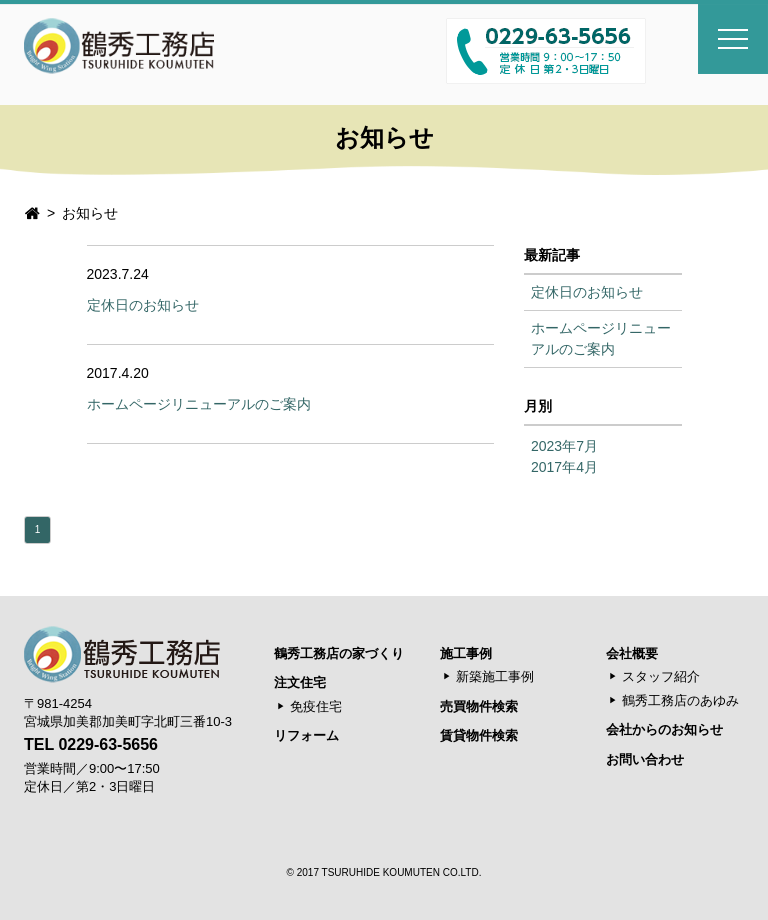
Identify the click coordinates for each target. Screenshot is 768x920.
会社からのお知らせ (664, 729)
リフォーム (306, 735)
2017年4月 (564, 467)
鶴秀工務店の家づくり (339, 653)
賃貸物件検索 (479, 735)
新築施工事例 (495, 676)
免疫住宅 (316, 706)
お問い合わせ (645, 759)
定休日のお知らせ (143, 305)
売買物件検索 (479, 706)
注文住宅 (300, 682)
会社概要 (632, 653)
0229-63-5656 (108, 744)
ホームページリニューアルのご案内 (199, 404)
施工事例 (466, 653)
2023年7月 (564, 446)
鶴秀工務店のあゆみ (680, 700)
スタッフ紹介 (661, 676)
